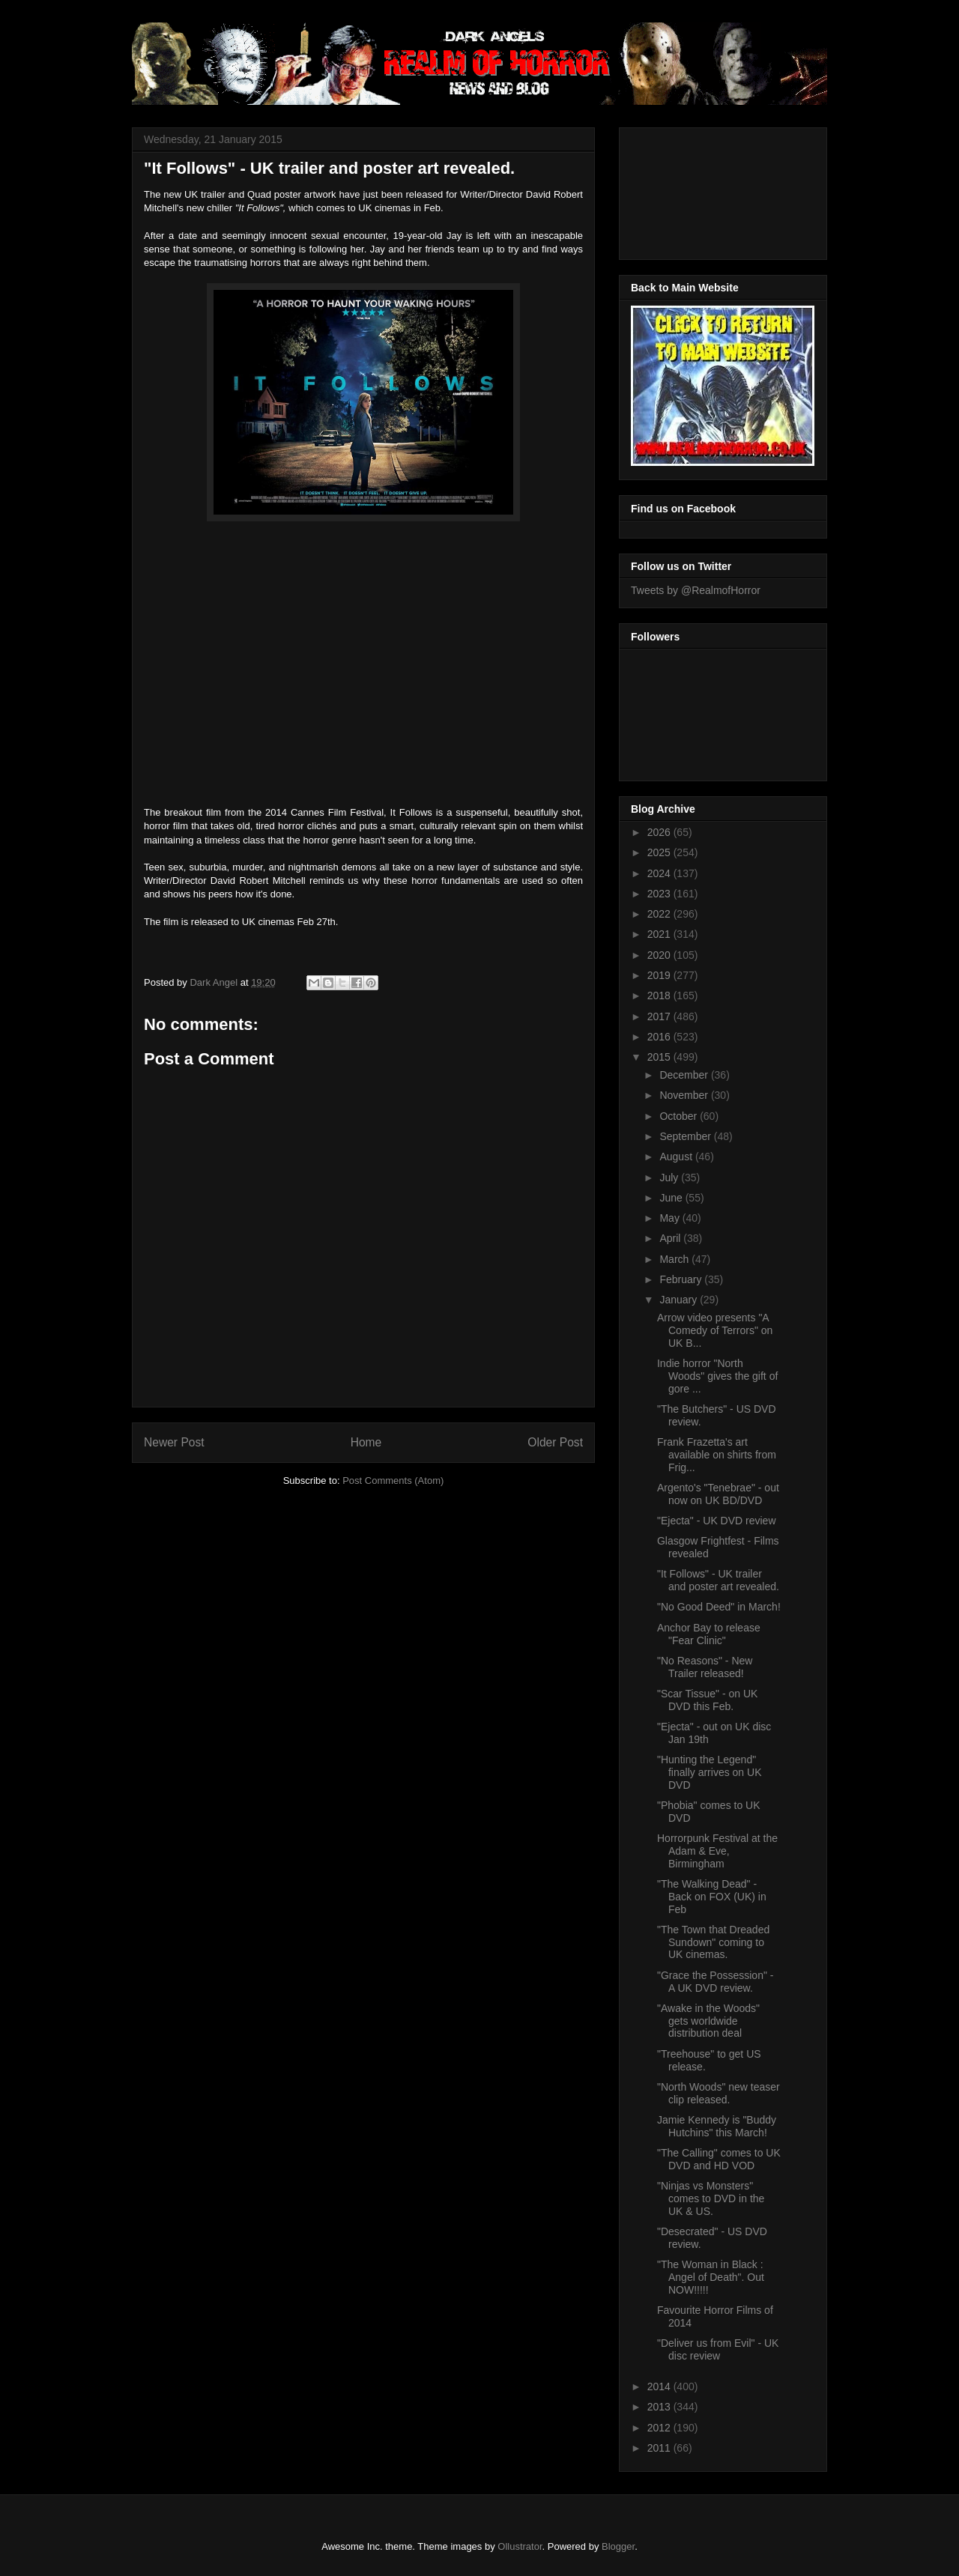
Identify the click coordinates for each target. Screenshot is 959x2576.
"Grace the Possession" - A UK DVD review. (715, 1981)
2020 (660, 955)
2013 (660, 2407)
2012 (660, 2428)
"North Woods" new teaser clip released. (718, 2093)
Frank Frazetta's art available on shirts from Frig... (716, 1454)
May (670, 1218)
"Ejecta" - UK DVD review (716, 1521)
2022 (660, 914)
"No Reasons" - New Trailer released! (704, 1667)
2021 (660, 934)
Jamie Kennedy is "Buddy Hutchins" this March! (716, 2126)
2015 (660, 1057)
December (684, 1075)
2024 (660, 873)
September (686, 1136)
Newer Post (174, 1442)
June (672, 1198)
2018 (660, 995)
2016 (660, 1037)
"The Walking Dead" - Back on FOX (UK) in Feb (711, 1896)
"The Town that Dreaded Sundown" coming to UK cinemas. (713, 1942)
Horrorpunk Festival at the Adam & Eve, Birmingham (717, 1851)
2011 (660, 2448)
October (679, 1116)
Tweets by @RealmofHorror (695, 590)
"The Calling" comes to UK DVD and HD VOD (719, 2159)
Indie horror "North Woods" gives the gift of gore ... (717, 1376)
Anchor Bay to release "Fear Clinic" (708, 1634)
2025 (660, 852)
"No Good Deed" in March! (719, 1607)
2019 (660, 975)
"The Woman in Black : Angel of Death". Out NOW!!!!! (710, 2277)
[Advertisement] (698, 189)
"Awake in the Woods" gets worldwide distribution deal (708, 2021)
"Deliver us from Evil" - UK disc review (717, 2349)
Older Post (555, 1442)
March (675, 1259)
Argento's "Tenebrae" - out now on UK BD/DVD (718, 1494)
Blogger (618, 2546)
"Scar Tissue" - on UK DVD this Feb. (707, 1700)
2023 (660, 894)
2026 (660, 832)
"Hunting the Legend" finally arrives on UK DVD (709, 1772)
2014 (660, 2386)
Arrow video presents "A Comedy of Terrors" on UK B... (714, 1330)
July (670, 1178)
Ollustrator (519, 2546)
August (677, 1157)
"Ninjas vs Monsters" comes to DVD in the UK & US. (710, 2198)
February (681, 1279)
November (684, 1095)
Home (366, 1442)
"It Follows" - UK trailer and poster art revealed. (718, 1580)
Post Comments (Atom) (393, 1480)
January (679, 1300)
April (671, 1238)
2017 (660, 1016)
